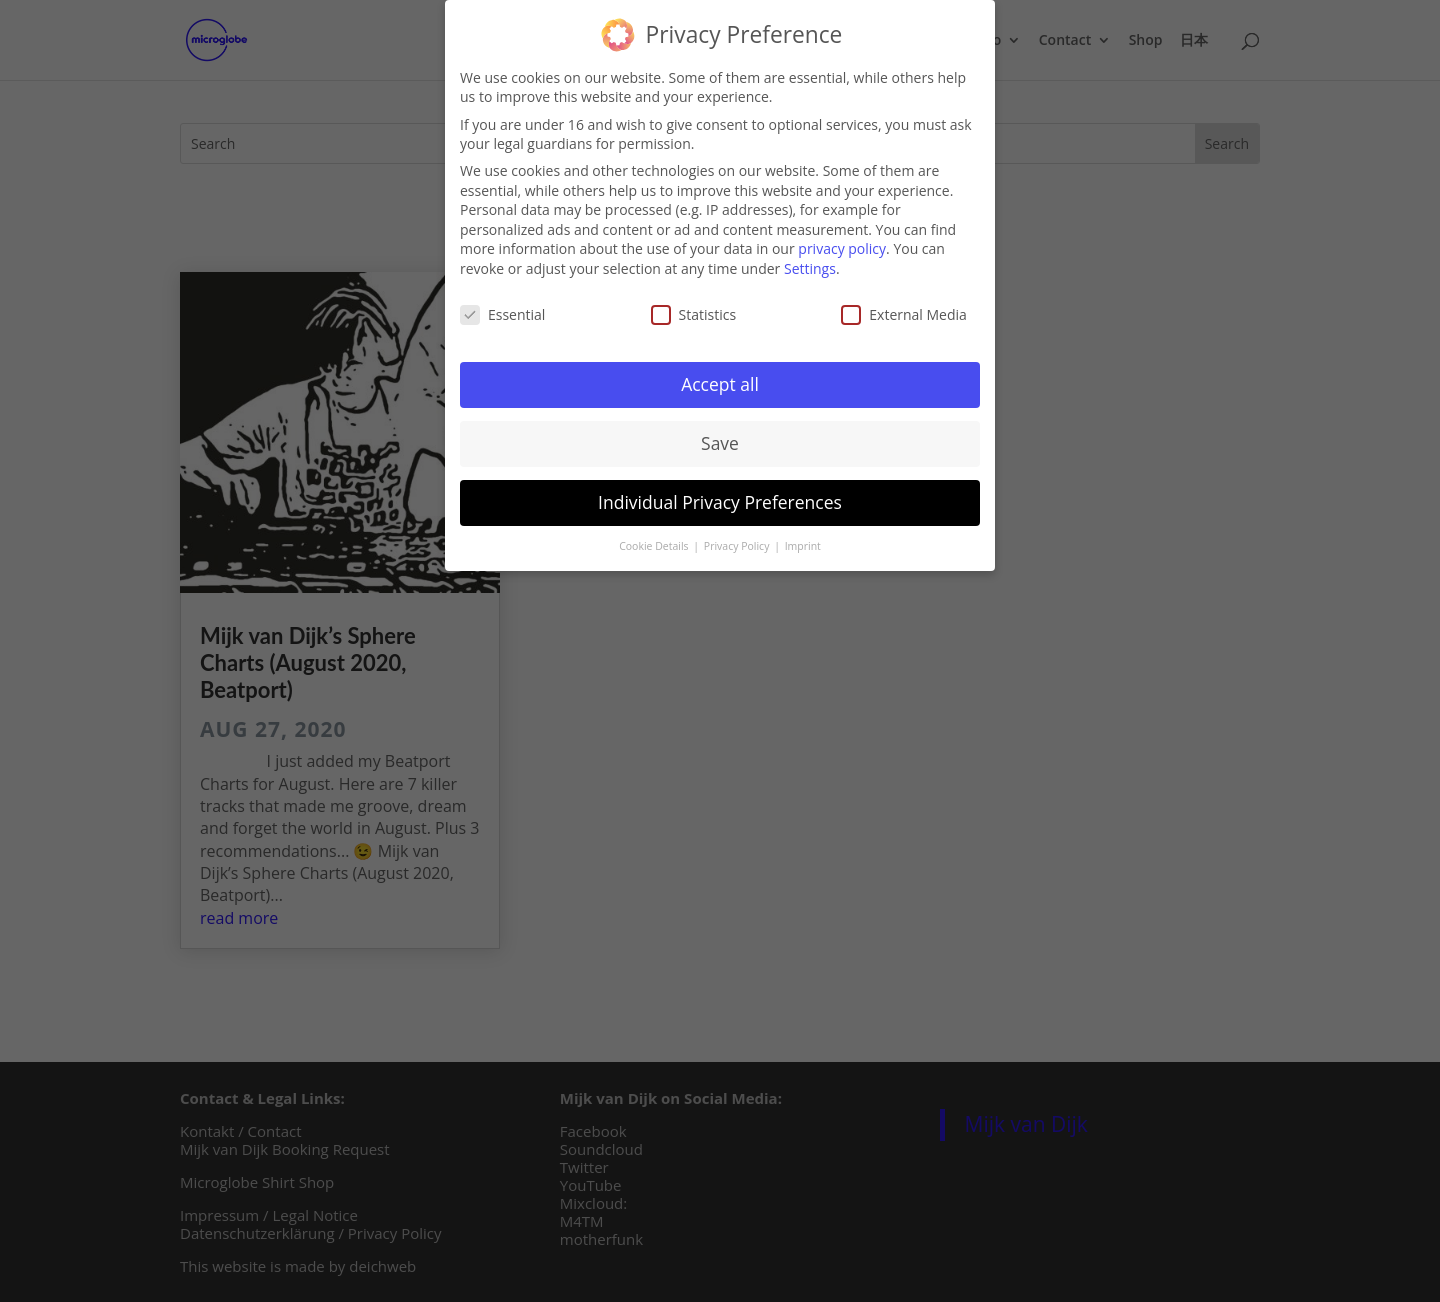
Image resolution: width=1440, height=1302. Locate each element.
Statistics (694, 309)
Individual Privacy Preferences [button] (720, 498)
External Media (904, 309)
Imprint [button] (803, 542)
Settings (810, 263)
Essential (502, 309)
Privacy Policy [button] (738, 542)
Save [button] (720, 439)
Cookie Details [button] (655, 542)
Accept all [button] (720, 380)
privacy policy (842, 244)
